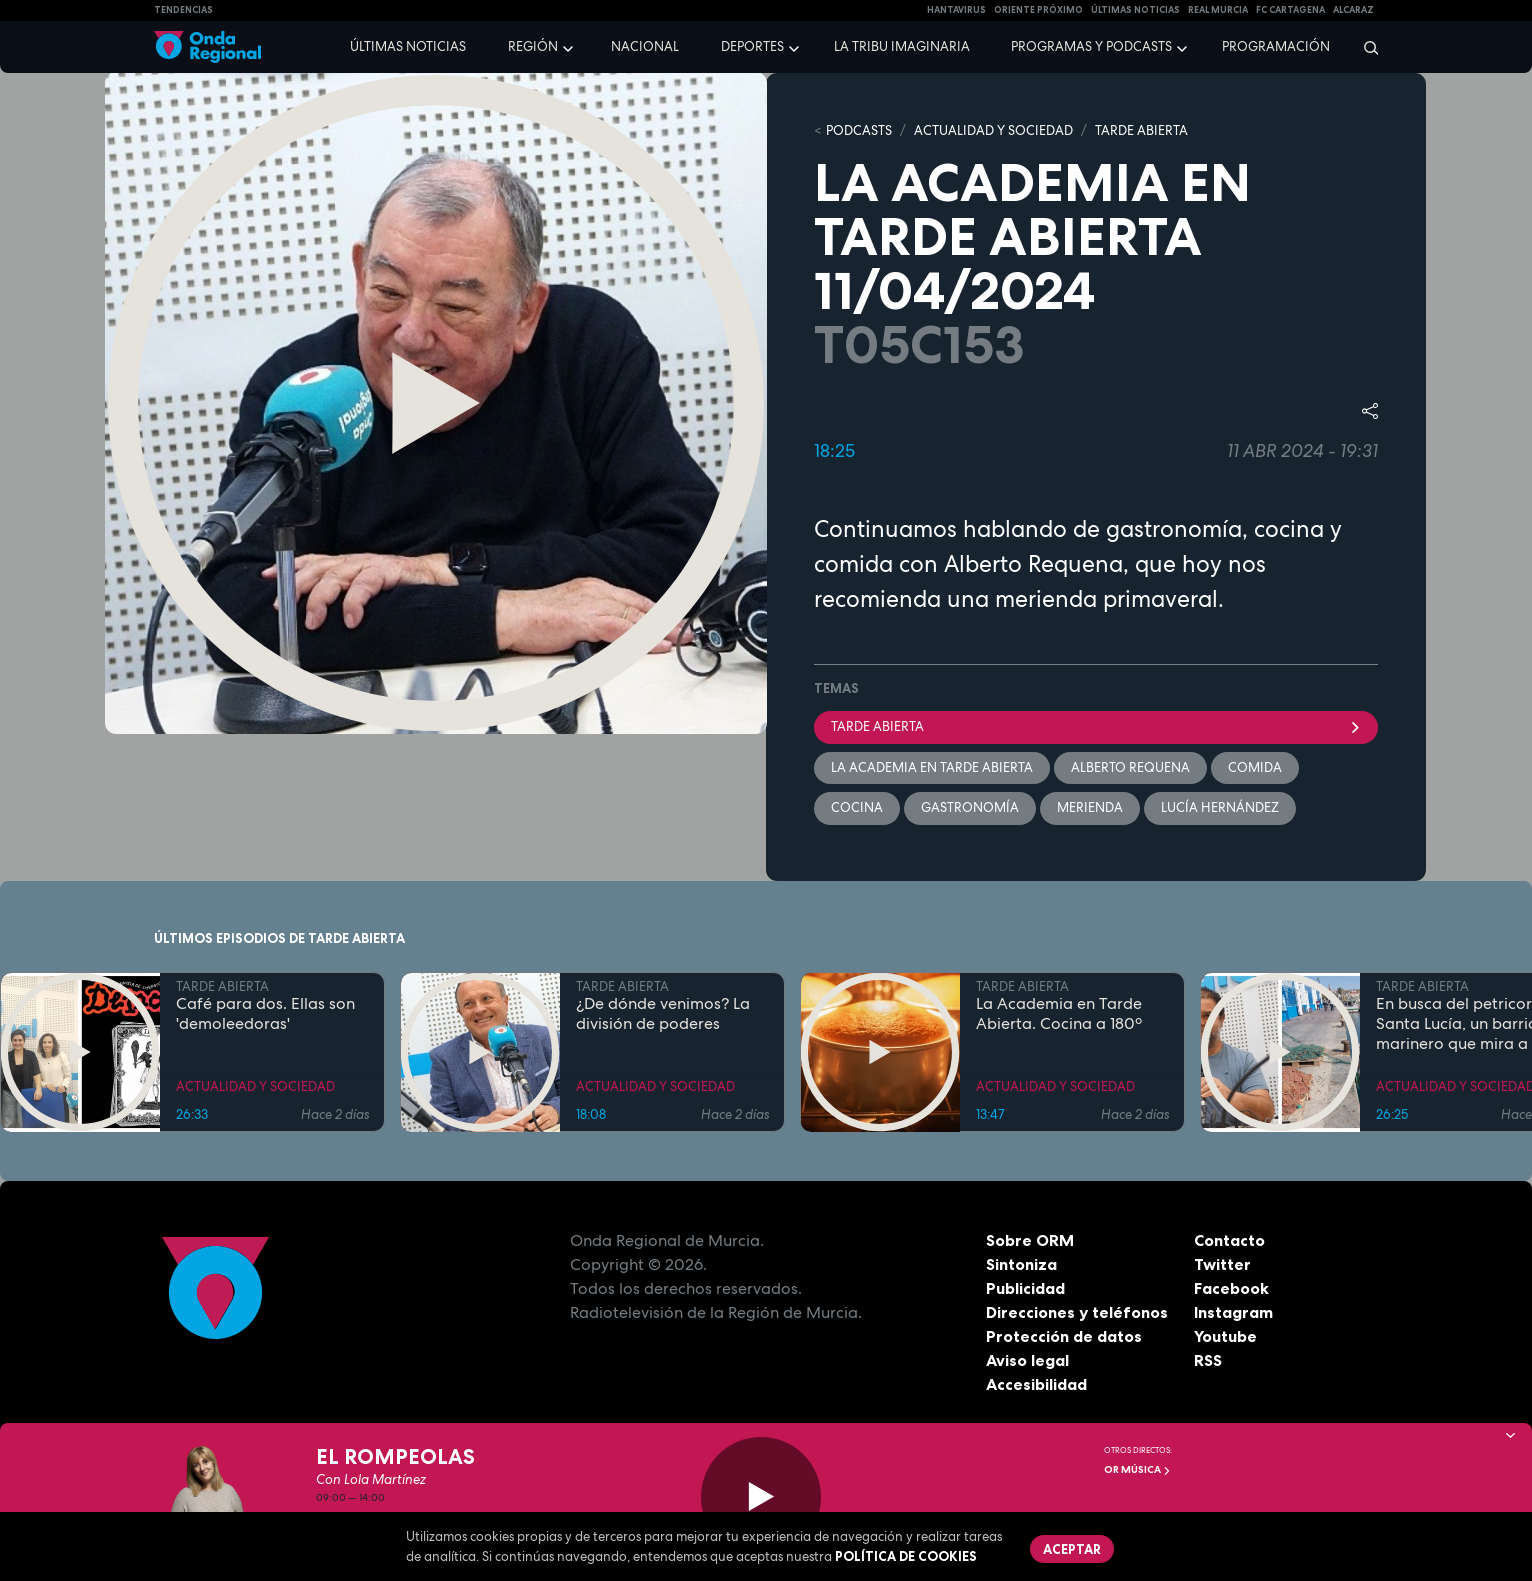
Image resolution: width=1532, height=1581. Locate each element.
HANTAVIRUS (956, 10)
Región (533, 46)
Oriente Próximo (1038, 10)
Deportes (752, 46)
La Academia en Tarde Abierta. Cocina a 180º (1059, 1014)
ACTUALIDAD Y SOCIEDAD (993, 130)
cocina (857, 807)
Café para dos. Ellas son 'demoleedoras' (265, 1014)
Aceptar (1072, 1549)
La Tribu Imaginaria (902, 46)
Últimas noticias (408, 46)
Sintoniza (1021, 1264)
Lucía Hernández (1220, 807)
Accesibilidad (1036, 1384)
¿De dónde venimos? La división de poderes (663, 1014)
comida (1255, 767)
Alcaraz (1353, 10)
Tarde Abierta (1096, 726)
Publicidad (1025, 1288)
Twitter (1222, 1264)
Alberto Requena (1130, 767)
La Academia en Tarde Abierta (932, 767)
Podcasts (859, 130)
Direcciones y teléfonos (1077, 1312)
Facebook (1231, 1288)
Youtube (1225, 1336)
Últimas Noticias (1135, 10)
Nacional (645, 46)
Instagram (1233, 1312)
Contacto (1229, 1240)
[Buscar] (1364, 47)
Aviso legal (1027, 1360)
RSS (1208, 1360)
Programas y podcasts (1091, 46)
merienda (1090, 807)
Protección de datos (1064, 1336)
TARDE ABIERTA (1141, 130)
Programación (1276, 46)
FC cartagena (1290, 10)
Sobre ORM (1030, 1240)
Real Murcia (1218, 10)
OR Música (1137, 1469)
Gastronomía (970, 807)
